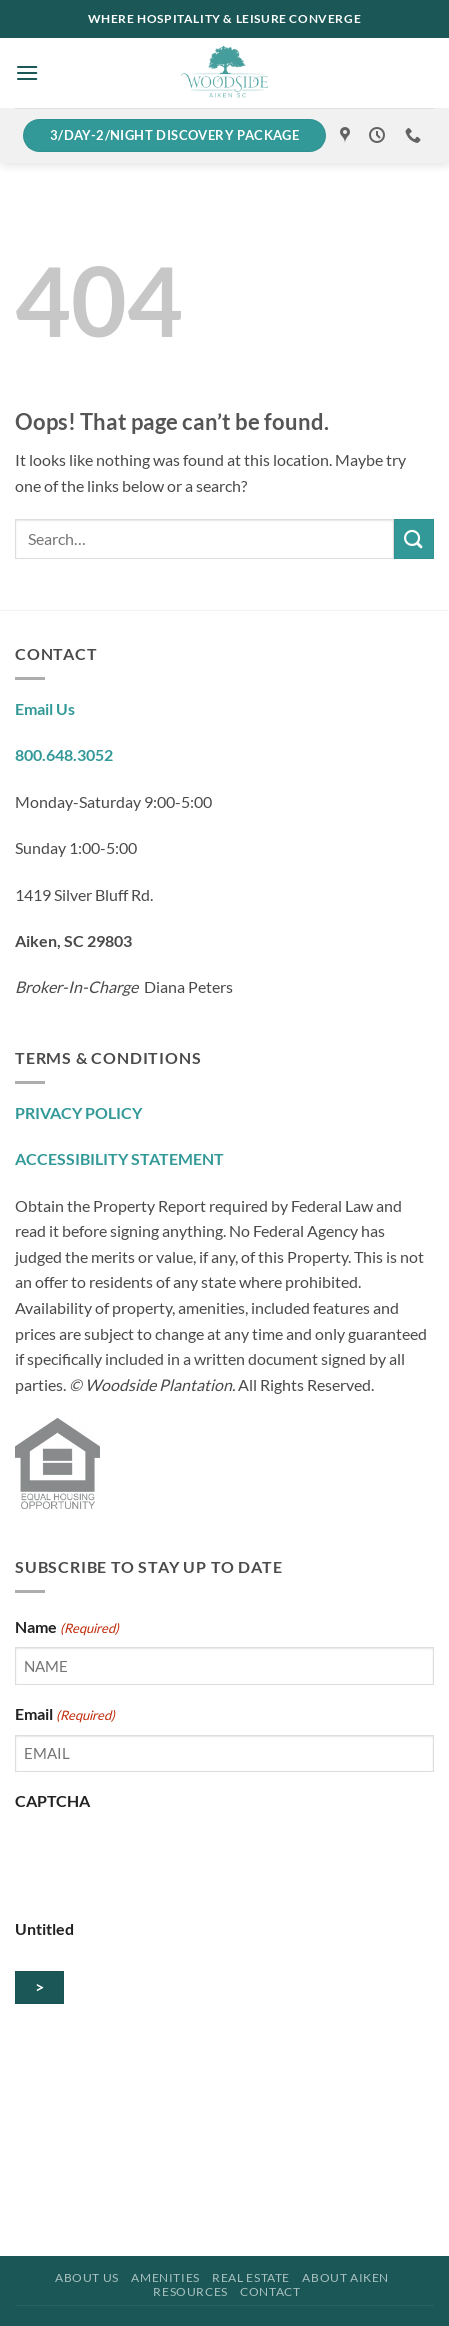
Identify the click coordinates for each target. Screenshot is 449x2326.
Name (67, 1628)
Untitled (44, 1928)
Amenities (165, 2277)
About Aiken (345, 2277)
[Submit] (414, 538)
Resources (190, 2291)
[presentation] (167, 1861)
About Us (87, 2277)
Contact (270, 2291)
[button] (27, 72)
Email (65, 1715)
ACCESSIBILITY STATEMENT (119, 1158)
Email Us (45, 708)
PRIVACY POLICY (78, 1112)
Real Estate (251, 2277)
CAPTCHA (52, 1800)
